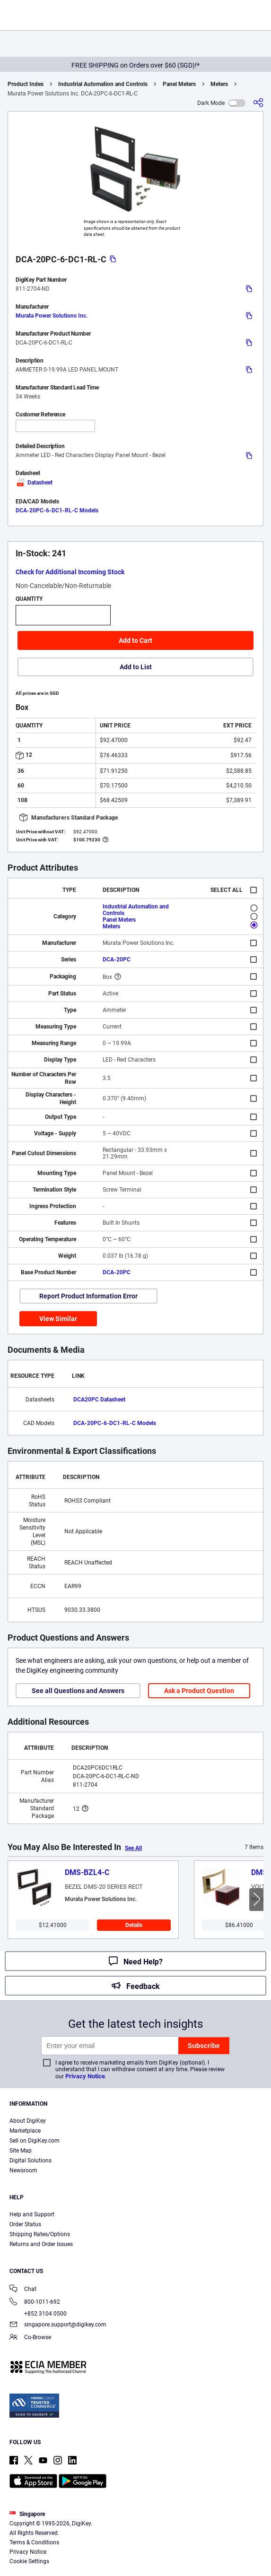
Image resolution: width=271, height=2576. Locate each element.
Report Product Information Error (88, 1296)
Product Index (26, 84)
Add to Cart (135, 640)
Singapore (27, 2514)
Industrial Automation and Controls (103, 84)
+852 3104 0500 (38, 2313)
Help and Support (31, 2214)
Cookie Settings (29, 2561)
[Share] (258, 102)
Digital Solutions (30, 2160)
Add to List (136, 667)
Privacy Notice (85, 2076)
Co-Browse (30, 2338)
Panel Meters (179, 84)
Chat (22, 2289)
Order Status (25, 2224)
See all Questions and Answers (78, 1690)
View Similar (58, 1319)
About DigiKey (27, 2121)
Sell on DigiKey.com (34, 2140)
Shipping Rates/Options (39, 2234)
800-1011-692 (34, 2302)
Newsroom (23, 2170)
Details (133, 1925)
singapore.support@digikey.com (57, 2325)
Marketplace (25, 2130)
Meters (219, 84)
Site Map (20, 2150)
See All (133, 1848)
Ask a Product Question (199, 1690)
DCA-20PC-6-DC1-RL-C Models (57, 510)
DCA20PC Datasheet (99, 1399)
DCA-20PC (117, 959)
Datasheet (34, 482)
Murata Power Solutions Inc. (51, 315)
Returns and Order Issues (41, 2244)
